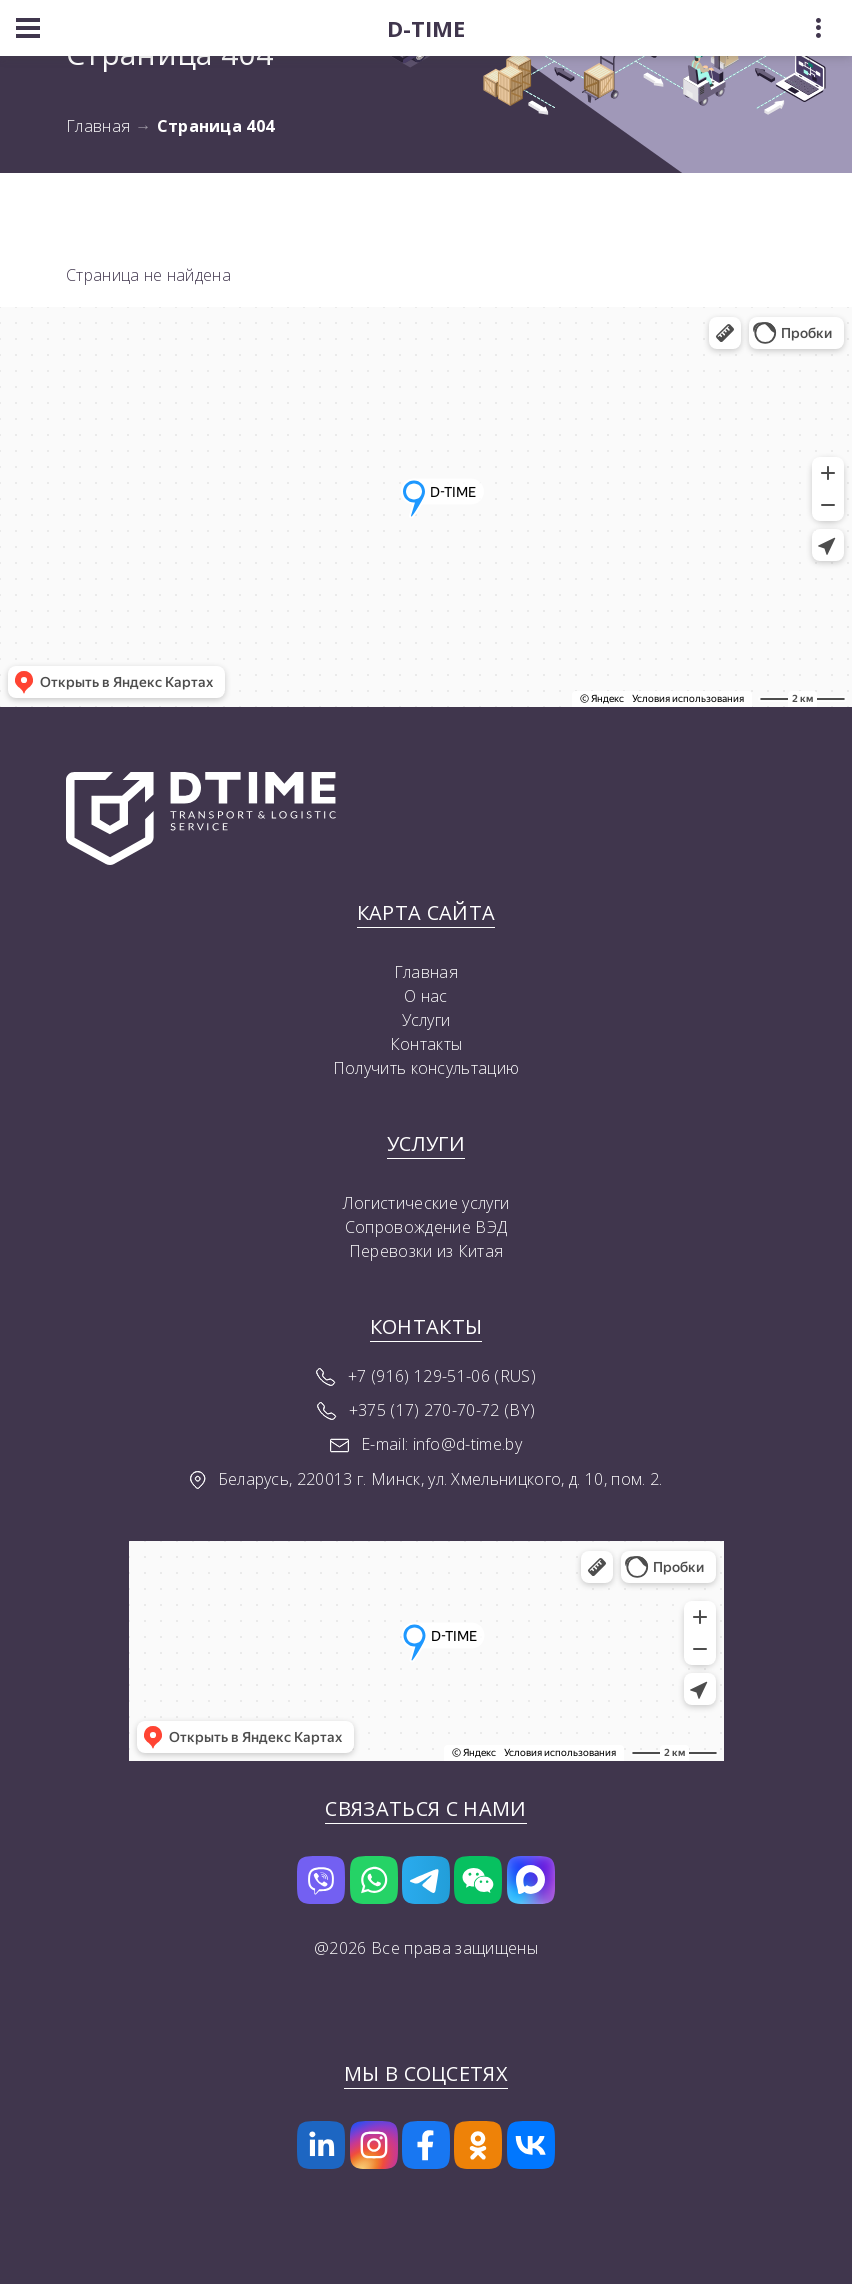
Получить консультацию (426, 1068)
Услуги (426, 1020)
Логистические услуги (426, 1203)
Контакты (426, 1044)
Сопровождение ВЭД (426, 1227)
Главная (98, 126)
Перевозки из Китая (426, 1251)
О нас (426, 996)
